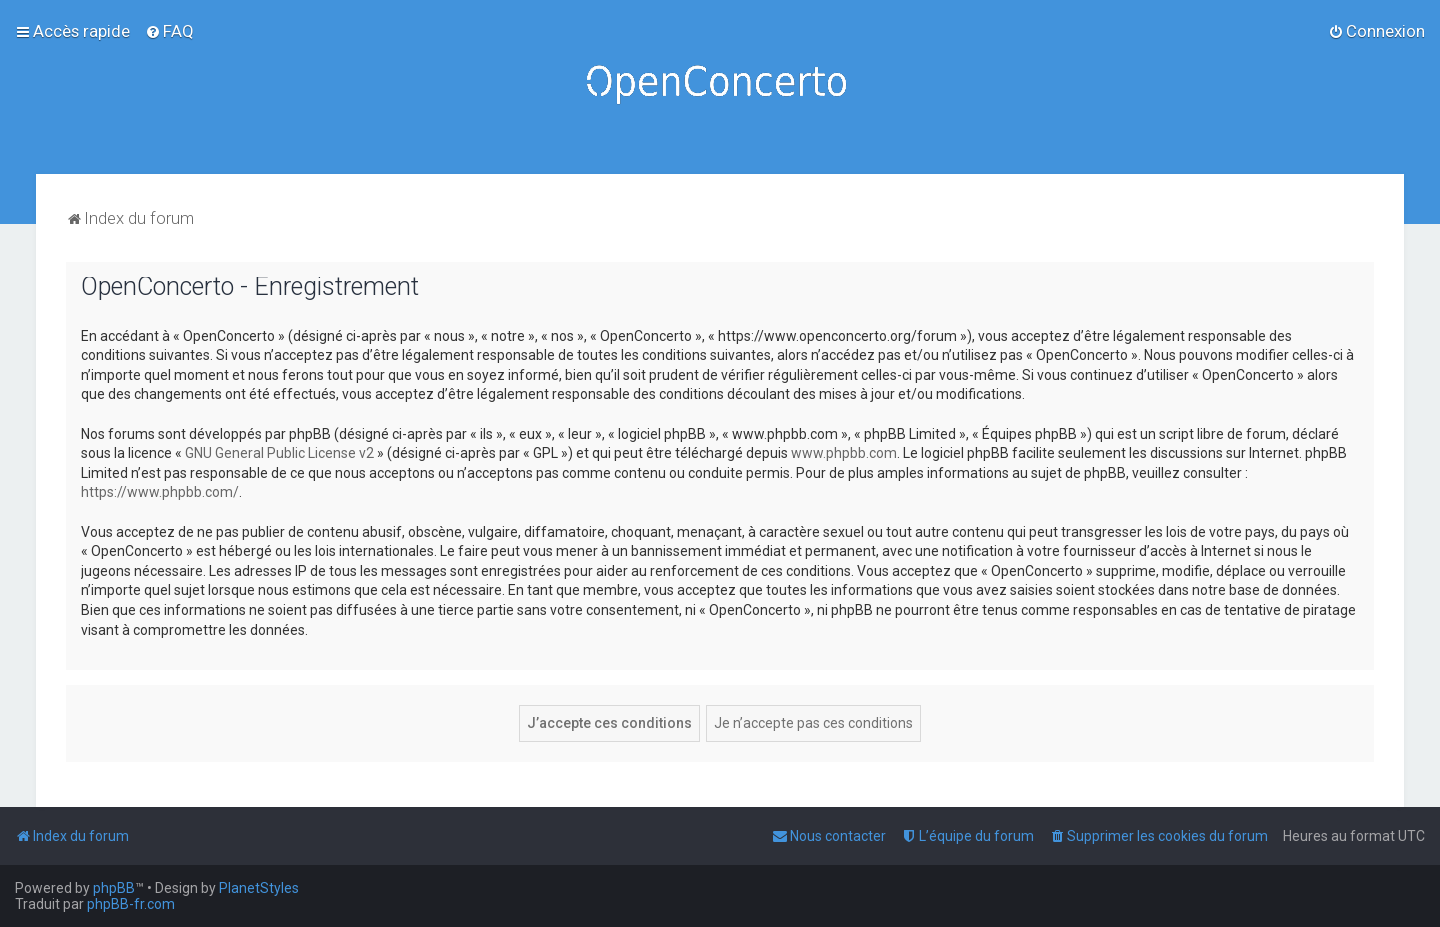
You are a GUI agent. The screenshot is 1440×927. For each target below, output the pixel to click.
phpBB (114, 888)
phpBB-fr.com (131, 904)
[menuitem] (169, 31)
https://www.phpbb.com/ (160, 492)
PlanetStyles (259, 888)
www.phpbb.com (844, 453)
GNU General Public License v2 (279, 453)
